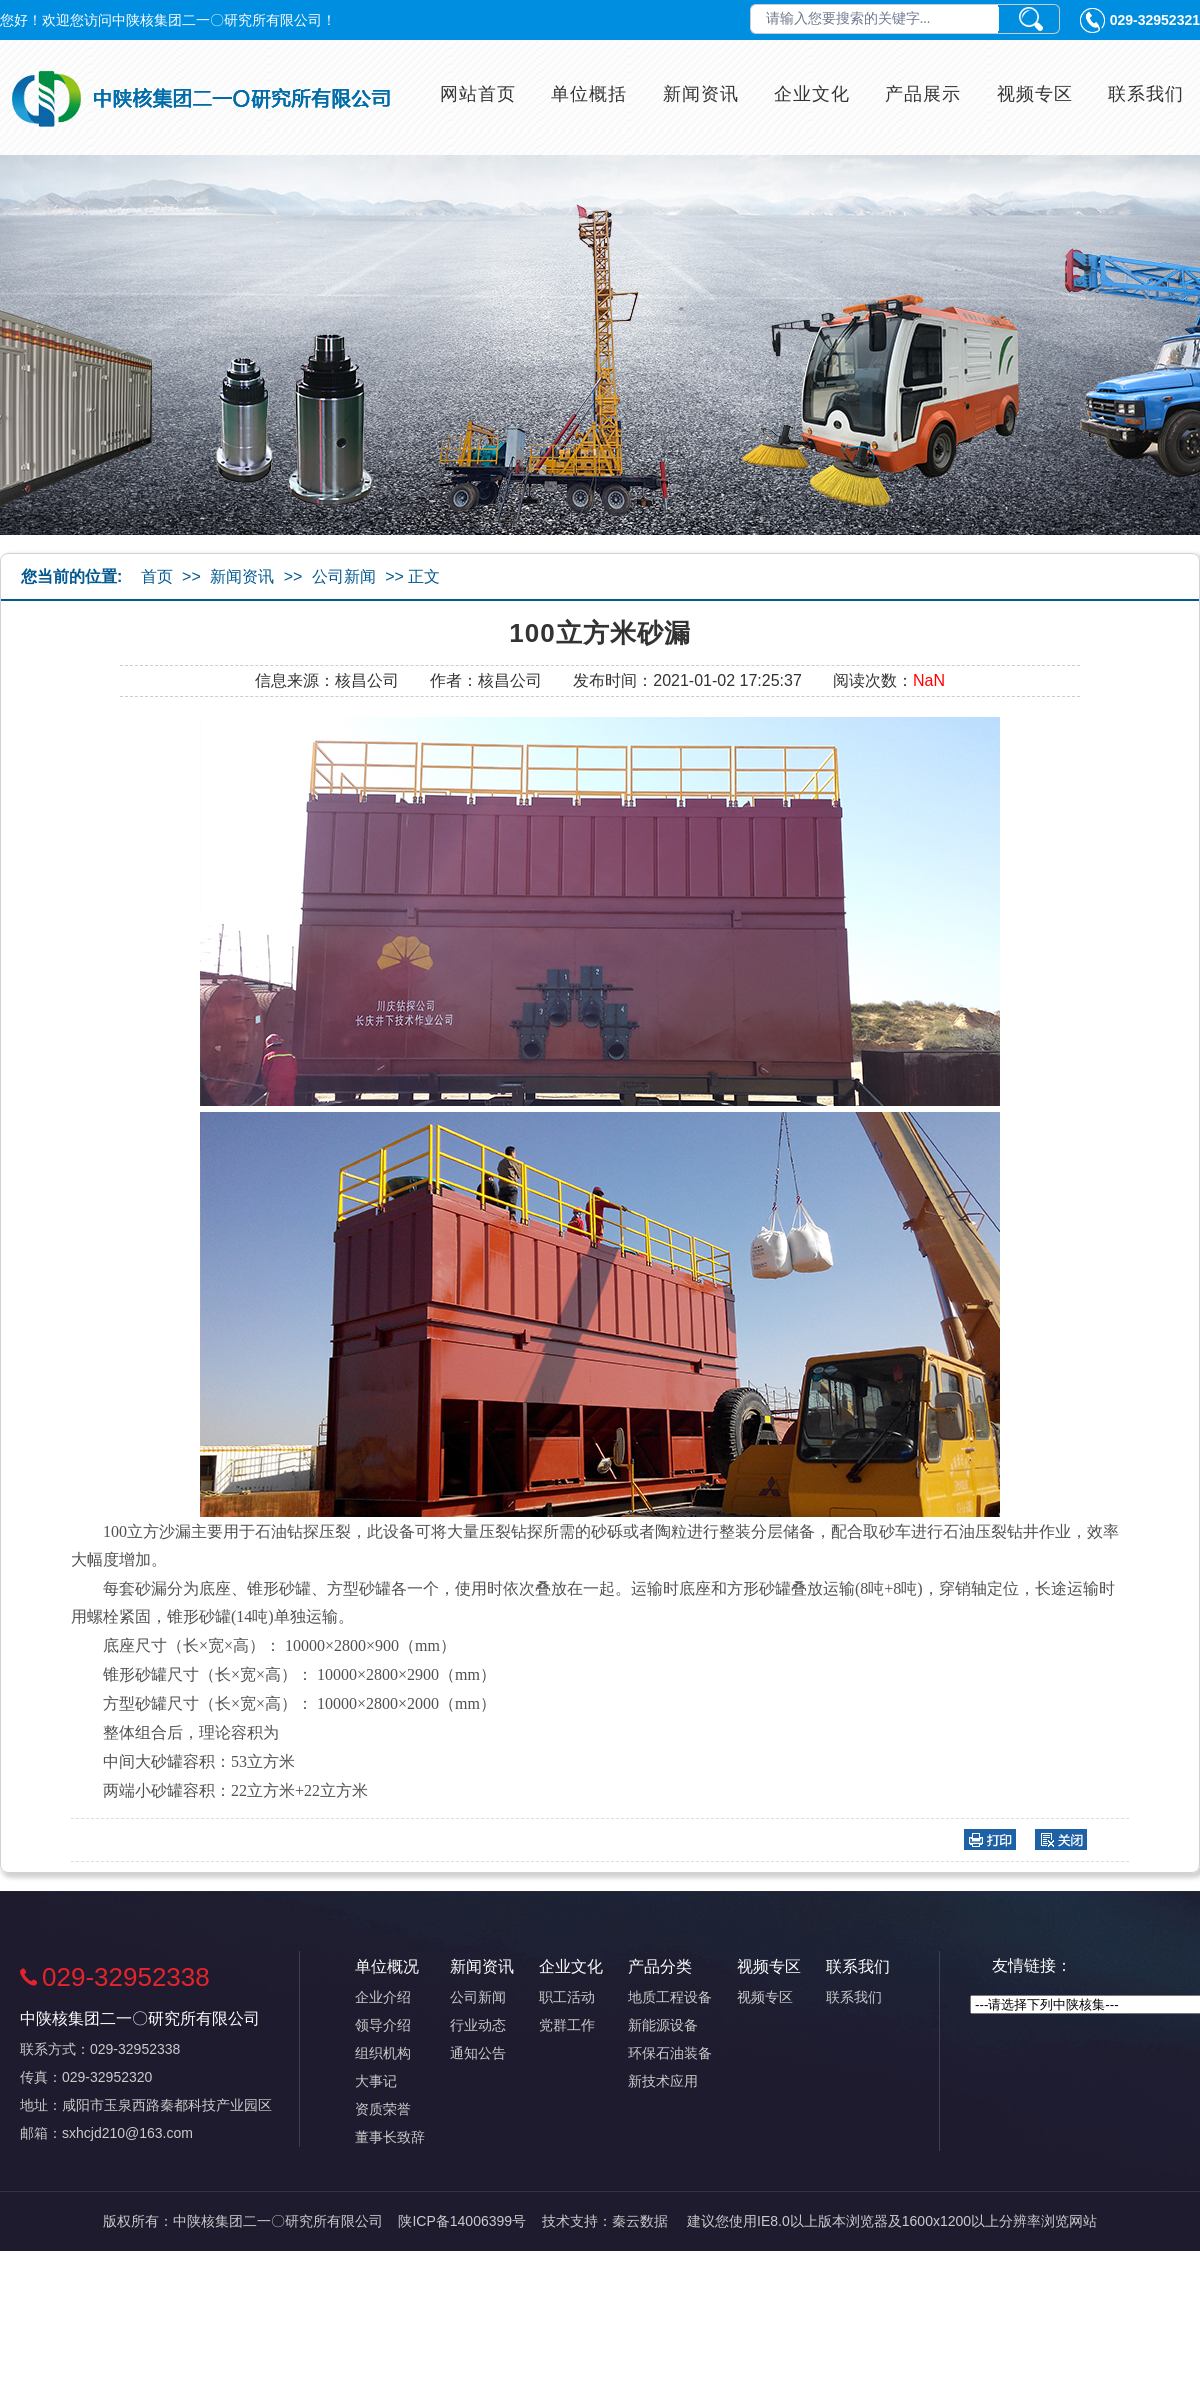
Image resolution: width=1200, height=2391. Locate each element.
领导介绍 (383, 2025)
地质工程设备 (670, 1997)
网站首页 (478, 94)
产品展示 (923, 94)
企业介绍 (383, 1997)
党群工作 (567, 2025)
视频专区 (1035, 94)
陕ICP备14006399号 (462, 2221)
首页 (157, 576)
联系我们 (1146, 94)
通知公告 (478, 2053)
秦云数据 (640, 2221)
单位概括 (589, 94)
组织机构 (383, 2053)
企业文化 (812, 94)
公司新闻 (344, 576)
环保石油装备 (670, 2053)
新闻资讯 (701, 94)
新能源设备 (663, 2025)
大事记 (376, 2081)
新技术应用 (663, 2081)
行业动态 (478, 2025)
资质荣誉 (383, 2109)
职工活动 (567, 1997)
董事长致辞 (390, 2137)
